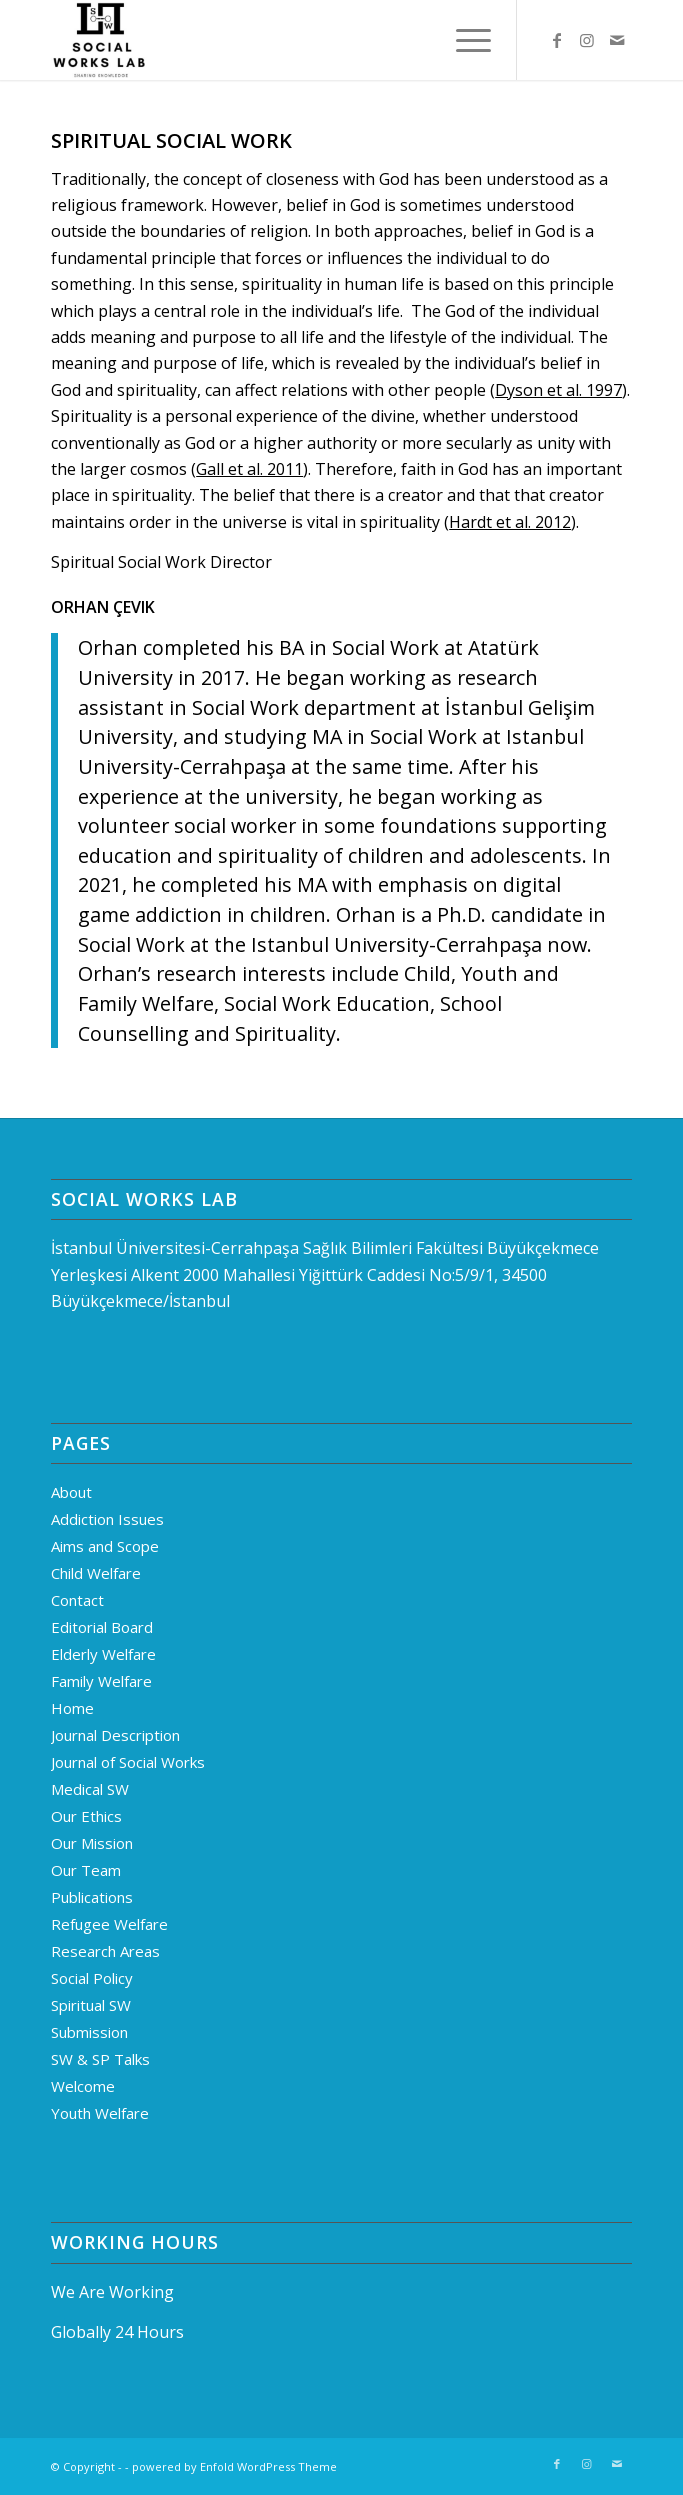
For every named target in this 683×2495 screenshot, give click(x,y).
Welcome (83, 2086)
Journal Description (115, 1735)
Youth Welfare (100, 2113)
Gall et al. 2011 (249, 469)
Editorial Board (102, 1627)
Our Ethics (86, 1816)
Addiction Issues (107, 1519)
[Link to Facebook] (557, 40)
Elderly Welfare (103, 1654)
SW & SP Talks (100, 2059)
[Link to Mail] (617, 40)
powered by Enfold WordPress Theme (234, 2466)
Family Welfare (101, 1681)
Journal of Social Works (128, 1762)
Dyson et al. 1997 (558, 390)
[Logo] (283, 40)
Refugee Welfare (109, 1924)
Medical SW (90, 1789)
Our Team (86, 1870)
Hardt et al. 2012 (510, 522)
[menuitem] (463, 40)
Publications (92, 1897)
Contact (77, 1600)
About (71, 1492)
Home (72, 1708)
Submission (89, 2032)
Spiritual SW (91, 2005)
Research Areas (105, 1951)
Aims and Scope (105, 1546)
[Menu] (463, 40)
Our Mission (92, 1843)
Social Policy (92, 1978)
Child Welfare (96, 1573)
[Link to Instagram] (587, 40)
